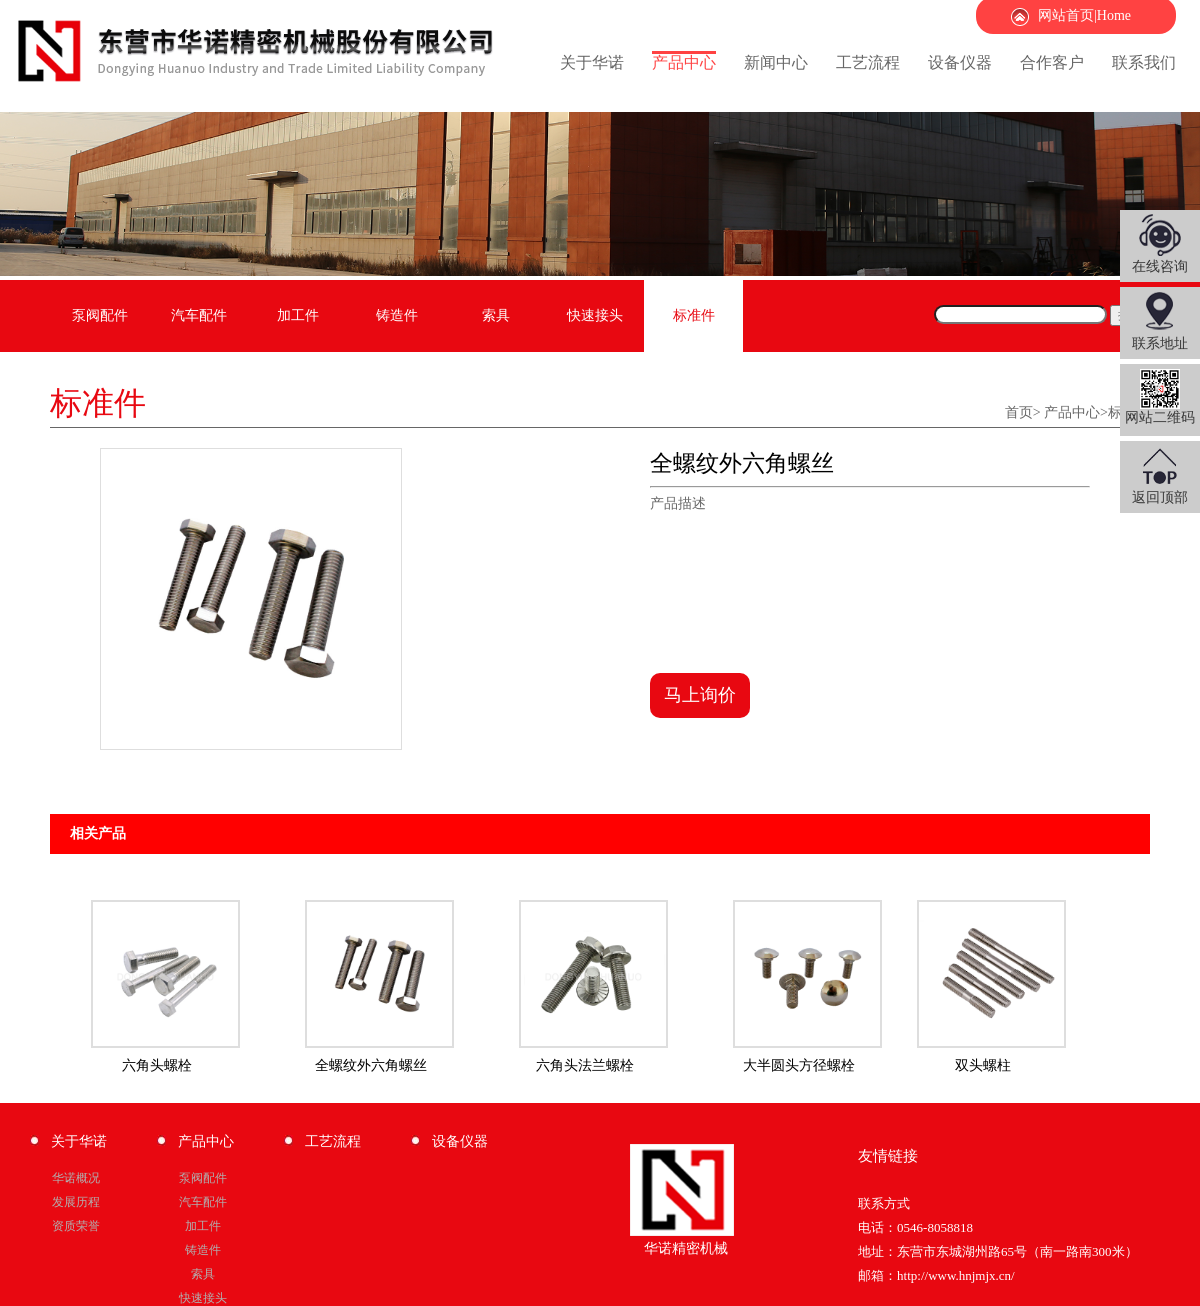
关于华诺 (592, 62)
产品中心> (1076, 412)
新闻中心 (776, 62)
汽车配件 (199, 315)
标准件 (694, 315)
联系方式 (884, 1203)
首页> (1023, 412)
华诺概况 (76, 1178)
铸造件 (397, 315)
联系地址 (1160, 343)
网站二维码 (1160, 397)
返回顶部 (1160, 497)
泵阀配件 (100, 315)
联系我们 (1144, 62)
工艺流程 (868, 62)
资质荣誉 (76, 1226)
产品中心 (684, 62)
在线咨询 (1160, 266)
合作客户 (1052, 62)
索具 (496, 315)
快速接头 (595, 315)
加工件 (298, 315)
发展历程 (76, 1202)
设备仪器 (960, 62)
